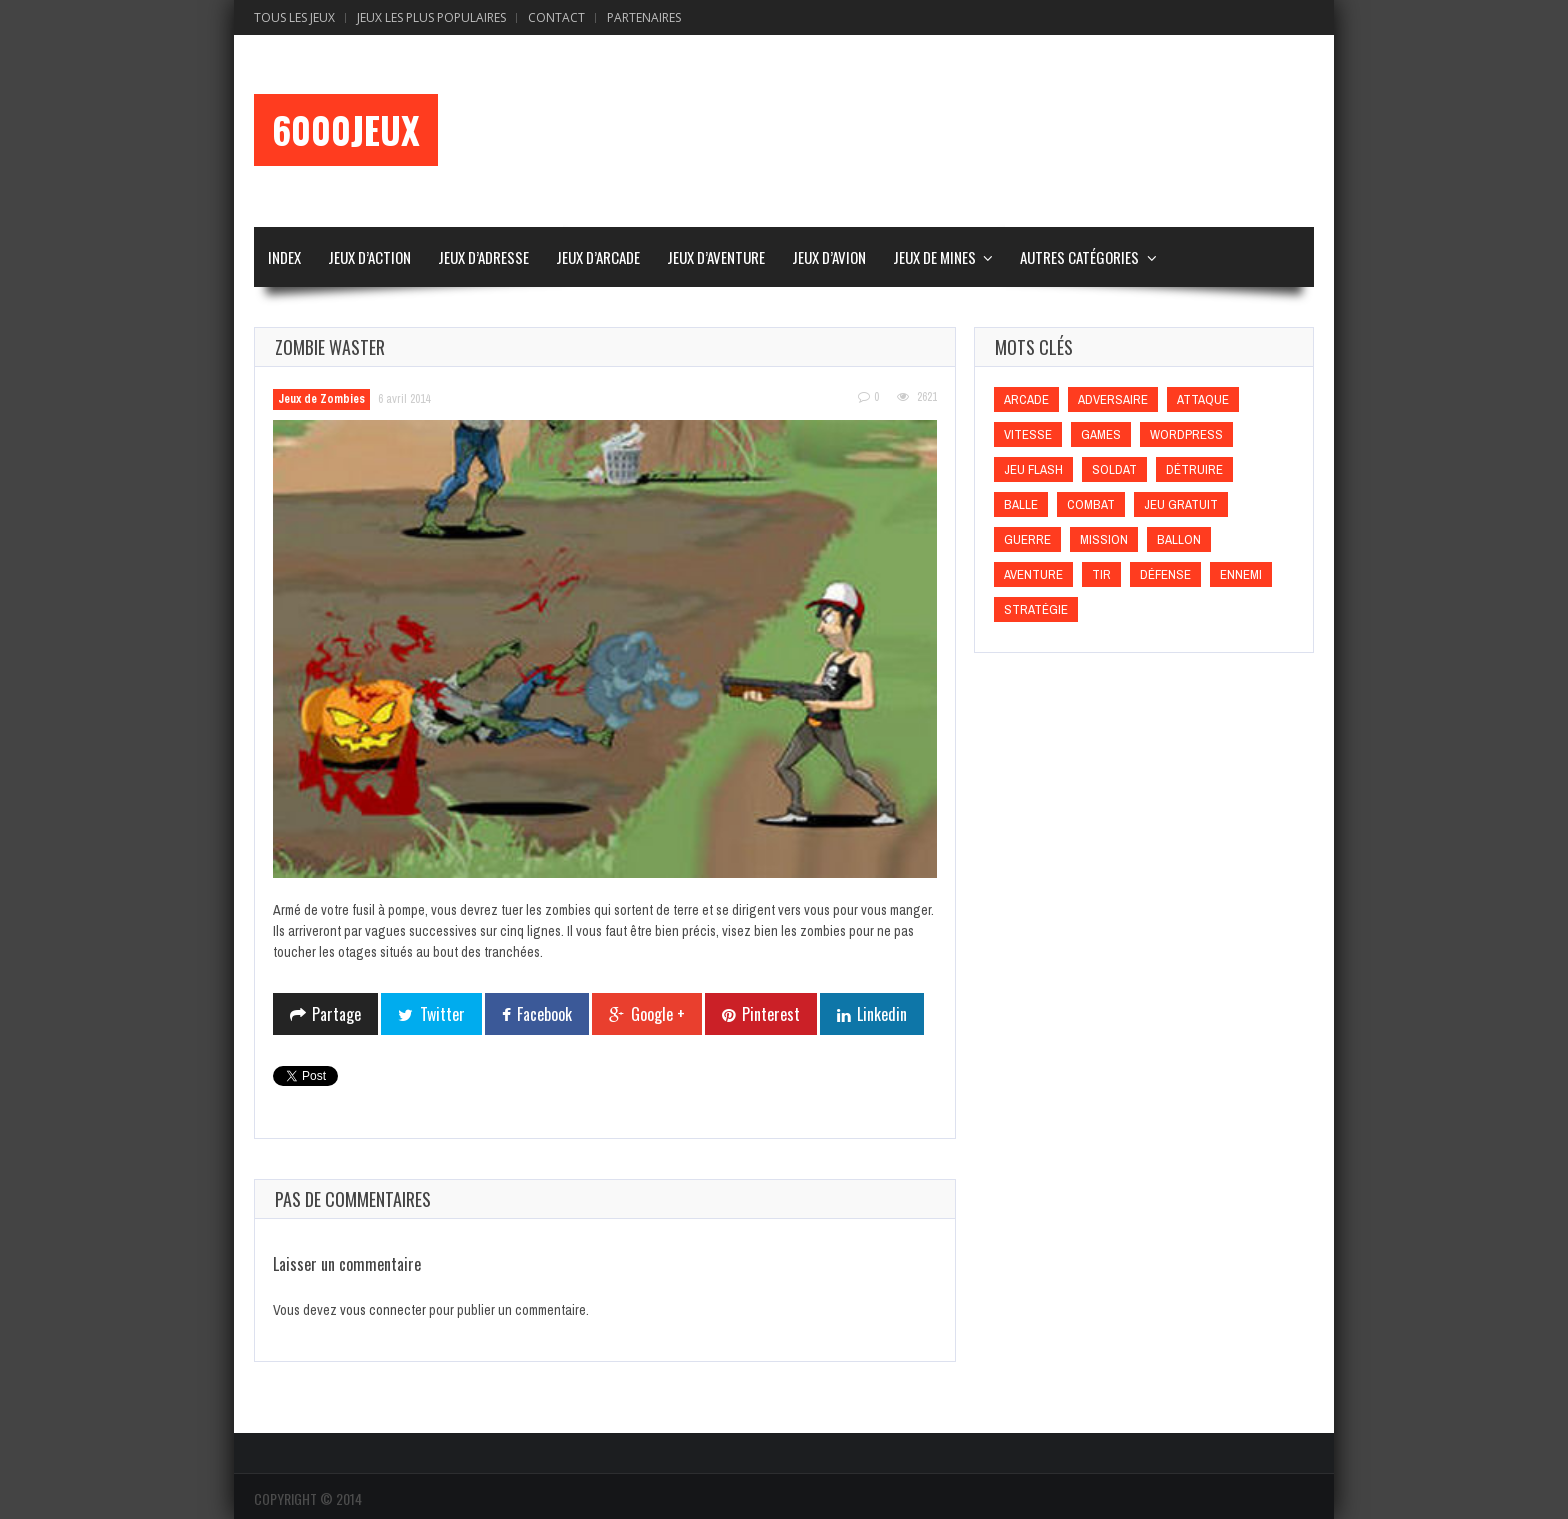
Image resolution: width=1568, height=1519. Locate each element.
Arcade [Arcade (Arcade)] (1026, 399)
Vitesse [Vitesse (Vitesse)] (1028, 434)
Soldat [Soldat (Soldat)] (1114, 469)
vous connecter (383, 1310)
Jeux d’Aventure (716, 257)
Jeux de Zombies (321, 399)
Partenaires (644, 17)
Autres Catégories (1079, 257)
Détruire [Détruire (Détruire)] (1194, 469)
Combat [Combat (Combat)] (1091, 504)
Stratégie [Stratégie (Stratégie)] (1036, 609)
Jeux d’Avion (829, 257)
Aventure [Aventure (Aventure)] (1033, 574)
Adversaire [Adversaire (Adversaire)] (1113, 399)
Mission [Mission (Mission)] (1104, 539)
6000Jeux (346, 130)
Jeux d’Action (369, 257)
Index (284, 257)
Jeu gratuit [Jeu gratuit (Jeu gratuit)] (1181, 504)
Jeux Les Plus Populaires (431, 17)
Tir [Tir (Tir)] (1101, 574)
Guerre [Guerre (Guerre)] (1027, 539)
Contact (556, 17)
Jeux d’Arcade (598, 257)
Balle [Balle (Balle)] (1021, 504)
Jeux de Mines (934, 257)
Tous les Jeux (294, 17)
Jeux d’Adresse (483, 257)
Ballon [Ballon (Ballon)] (1179, 539)
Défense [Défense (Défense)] (1165, 574)
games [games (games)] (1101, 434)
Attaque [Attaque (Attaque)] (1203, 399)
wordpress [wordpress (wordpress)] (1186, 434)
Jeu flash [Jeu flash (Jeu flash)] (1033, 469)
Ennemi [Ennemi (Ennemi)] (1241, 574)
